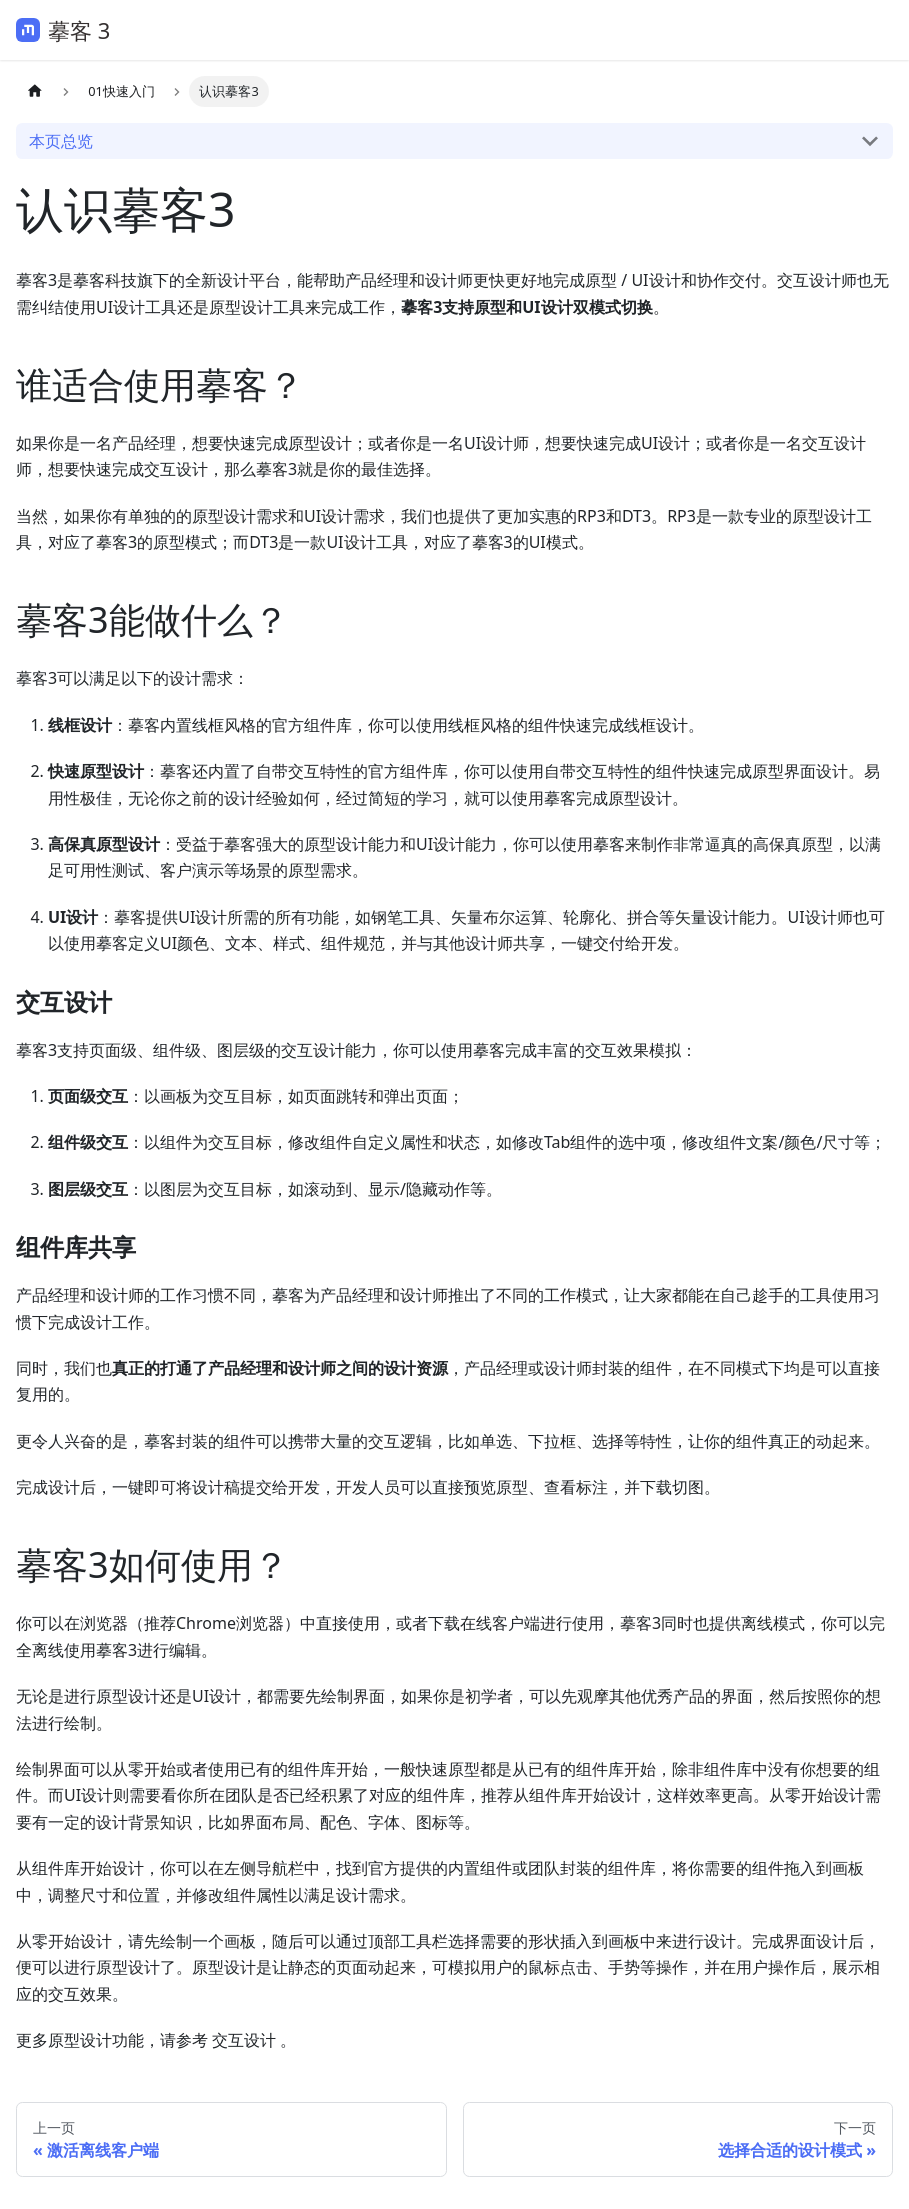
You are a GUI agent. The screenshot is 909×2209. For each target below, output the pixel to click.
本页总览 (61, 141)
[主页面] (35, 91)
